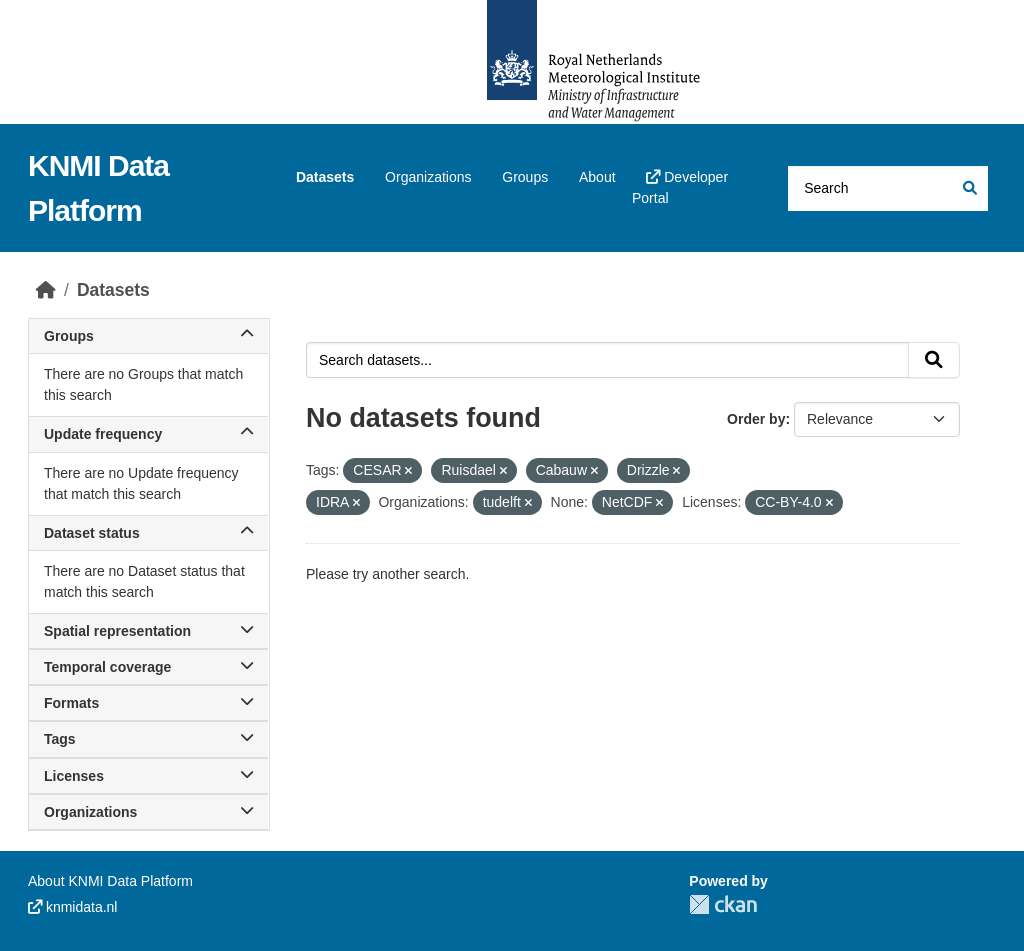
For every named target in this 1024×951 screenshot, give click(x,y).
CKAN (723, 904)
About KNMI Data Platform (110, 881)
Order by (756, 419)
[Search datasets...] (888, 188)
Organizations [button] (148, 812)
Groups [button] (148, 336)
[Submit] (968, 188)
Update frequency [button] (148, 434)
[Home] (46, 290)
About (597, 177)
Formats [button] (148, 703)
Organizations (428, 177)
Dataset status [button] (148, 533)
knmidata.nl (72, 907)
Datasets (325, 177)
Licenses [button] (148, 776)
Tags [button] (148, 739)
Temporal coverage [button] (148, 667)
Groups (525, 177)
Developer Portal (680, 187)
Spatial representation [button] (148, 631)
